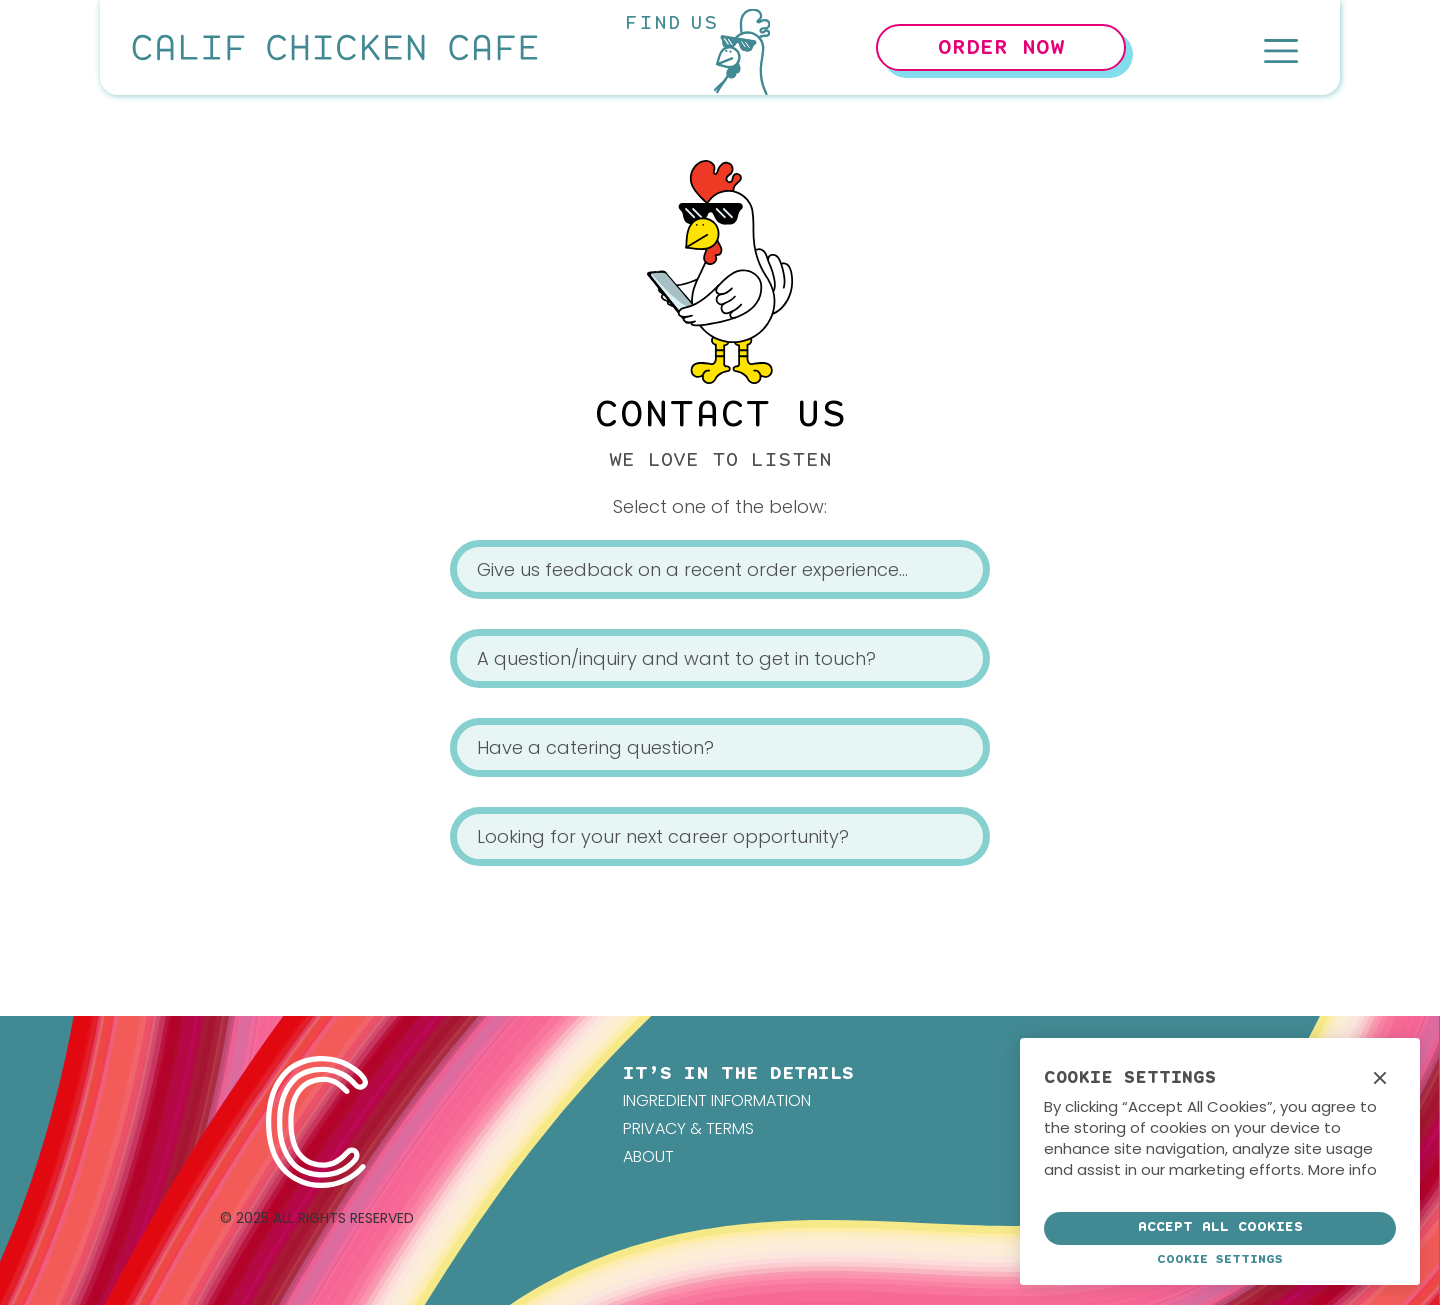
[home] (335, 47)
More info (1342, 1169)
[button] (1281, 47)
